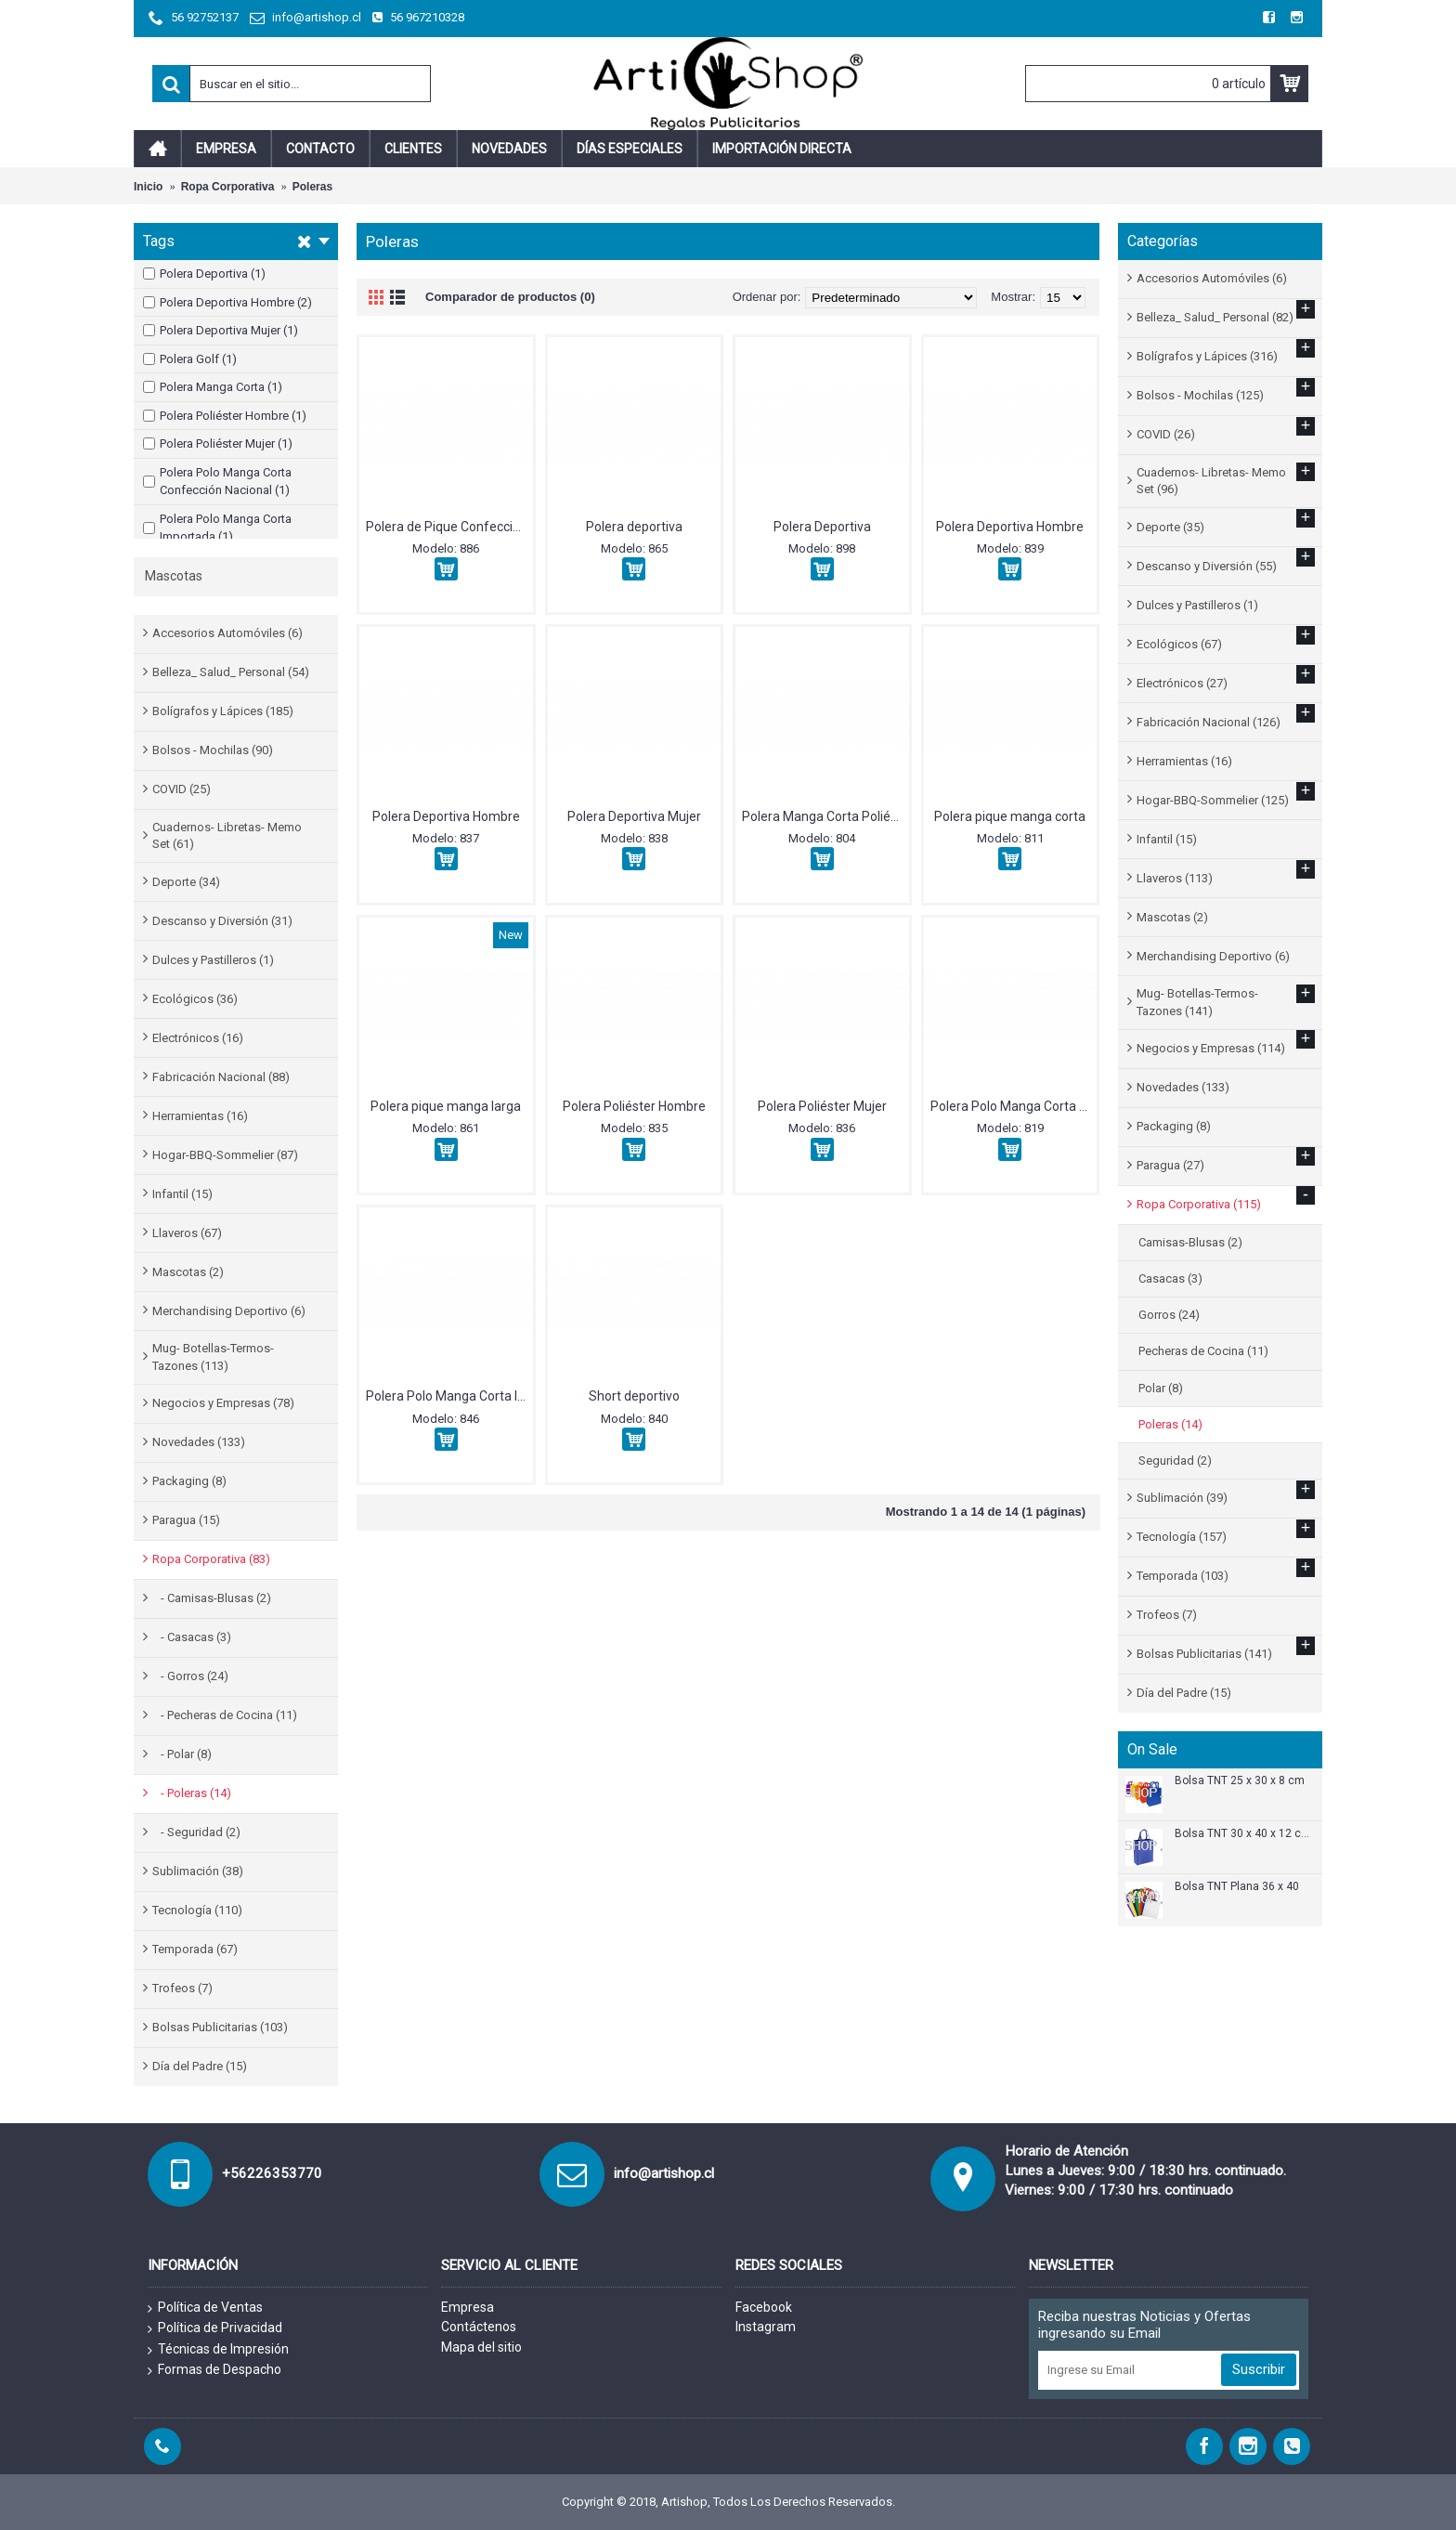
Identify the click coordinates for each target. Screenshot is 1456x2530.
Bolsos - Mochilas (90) (212, 750)
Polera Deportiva (822, 526)
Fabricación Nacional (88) (221, 1077)
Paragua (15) (186, 1520)
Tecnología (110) (197, 1910)
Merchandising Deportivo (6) (229, 1311)
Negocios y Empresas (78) (223, 1403)
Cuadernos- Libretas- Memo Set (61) (227, 835)
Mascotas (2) (188, 1272)
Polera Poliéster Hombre (634, 1106)
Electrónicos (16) (197, 1038)
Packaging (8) (189, 1481)
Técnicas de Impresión (218, 2349)
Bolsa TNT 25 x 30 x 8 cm (1240, 1781)
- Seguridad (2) (196, 1832)
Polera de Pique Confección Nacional (449, 526)
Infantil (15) (182, 1194)
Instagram (765, 2326)
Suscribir (1258, 2369)
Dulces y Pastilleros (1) (213, 960)
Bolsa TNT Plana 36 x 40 (1237, 1887)
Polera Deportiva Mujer (634, 816)
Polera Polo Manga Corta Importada (449, 1396)
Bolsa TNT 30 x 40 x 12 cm (1242, 1834)
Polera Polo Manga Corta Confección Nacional (1014, 1106)
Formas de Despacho (214, 2370)
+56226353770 (272, 2173)
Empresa (467, 2307)
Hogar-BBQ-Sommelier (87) (225, 1155)
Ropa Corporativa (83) (211, 1559)
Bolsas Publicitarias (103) (220, 2027)
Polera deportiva (634, 526)
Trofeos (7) (182, 1988)
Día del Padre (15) (199, 2066)
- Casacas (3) (191, 1637)
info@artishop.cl (664, 2173)
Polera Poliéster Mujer (822, 1106)
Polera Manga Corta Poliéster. (825, 816)
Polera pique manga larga (445, 1106)
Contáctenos (478, 2326)
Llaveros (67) (187, 1233)
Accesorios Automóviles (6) (227, 633)
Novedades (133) (198, 1442)
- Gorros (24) (190, 1676)
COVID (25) (181, 789)
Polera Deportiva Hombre (1010, 526)
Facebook (763, 2307)
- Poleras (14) (191, 1793)
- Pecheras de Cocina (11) (224, 1715)
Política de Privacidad (215, 2328)
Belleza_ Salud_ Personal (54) (230, 672)
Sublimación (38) (197, 1871)
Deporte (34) (186, 882)
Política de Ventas (205, 2308)
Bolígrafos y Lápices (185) (222, 711)
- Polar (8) (182, 1754)
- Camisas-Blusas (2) (211, 1598)
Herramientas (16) (200, 1116)
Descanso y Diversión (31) (222, 921)
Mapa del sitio (481, 2347)
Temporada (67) (195, 1949)
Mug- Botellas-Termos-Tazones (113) (213, 1356)
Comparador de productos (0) (510, 297)
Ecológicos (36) (195, 999)
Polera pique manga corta (1010, 816)
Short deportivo (634, 1396)
